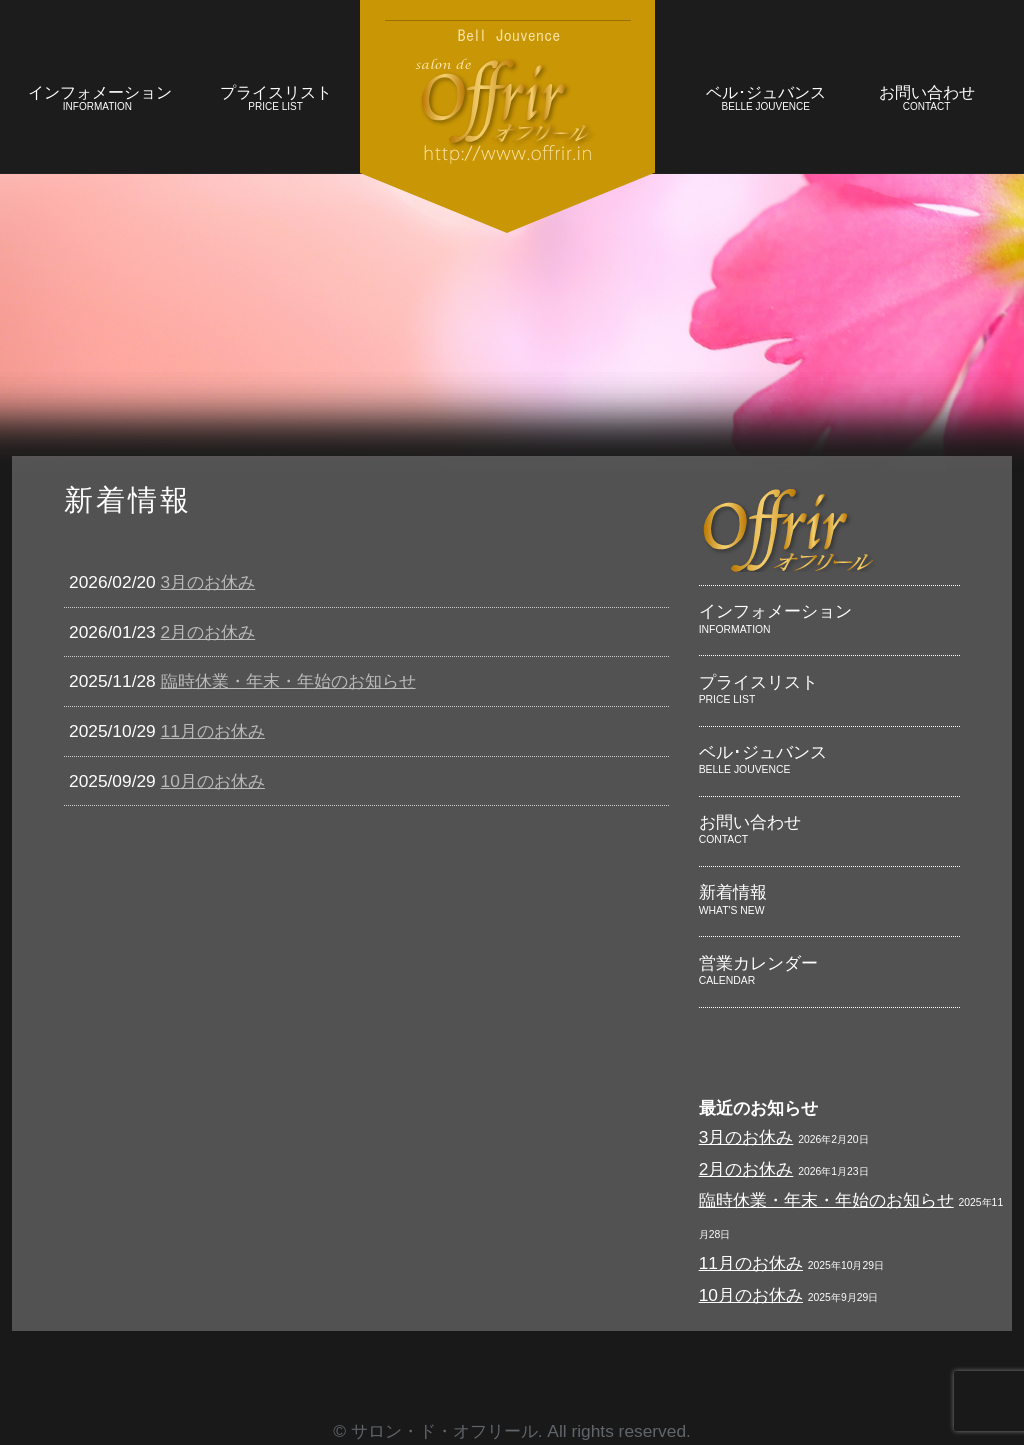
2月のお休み (208, 632)
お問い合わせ (926, 100)
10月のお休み (213, 781)
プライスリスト (275, 100)
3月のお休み (208, 582)
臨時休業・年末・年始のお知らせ (288, 681)
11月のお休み (213, 731)
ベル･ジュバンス (765, 100)
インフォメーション (100, 100)
